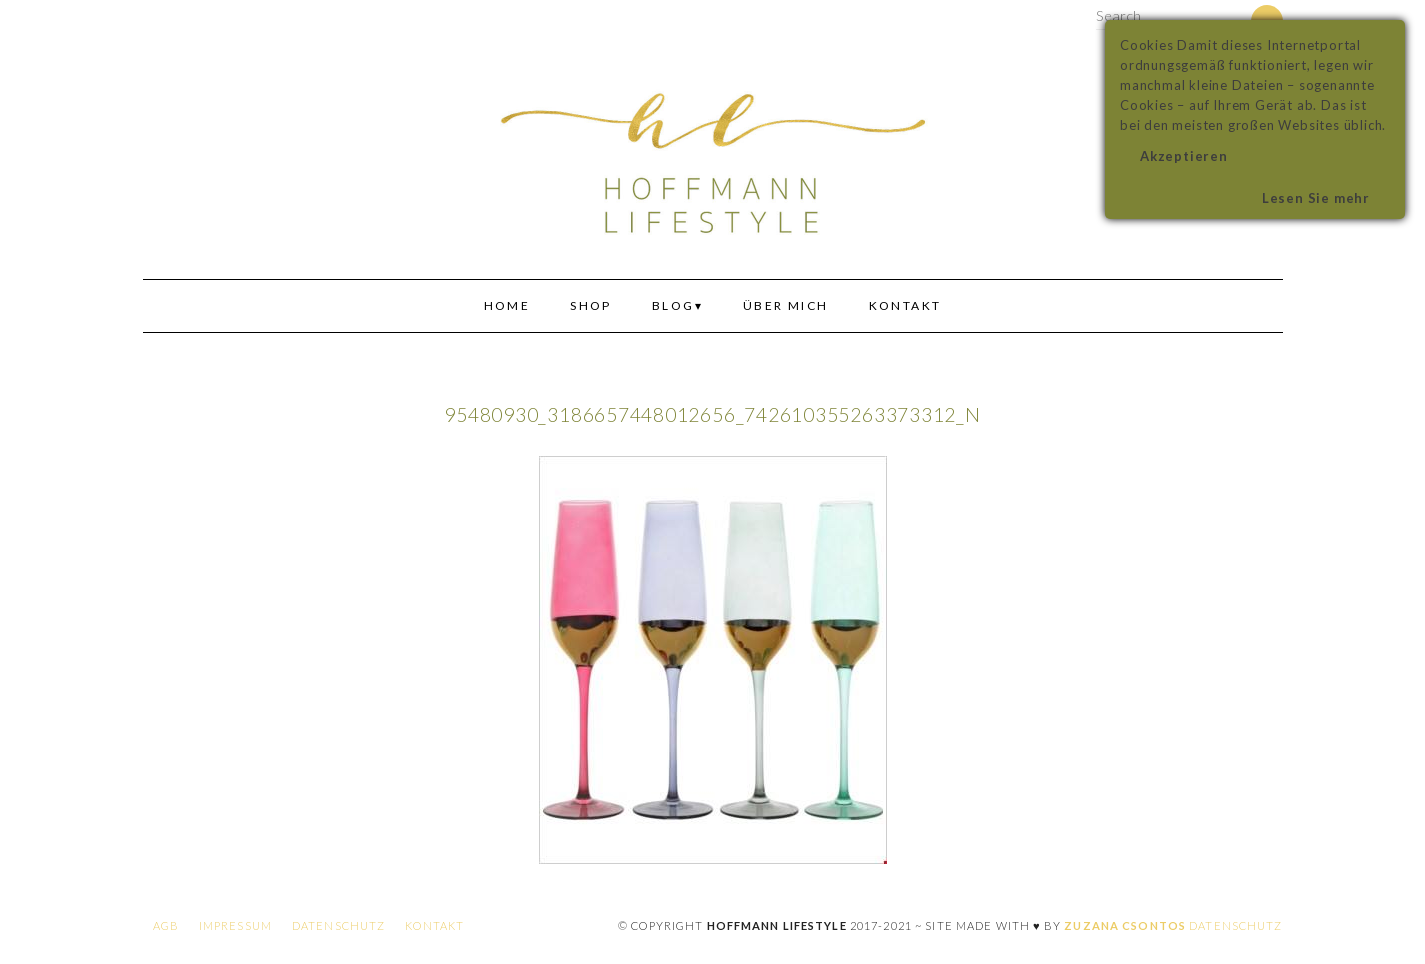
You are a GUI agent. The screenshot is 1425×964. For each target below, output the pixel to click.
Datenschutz (338, 925)
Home (507, 305)
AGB (166, 925)
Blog (673, 305)
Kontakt (905, 305)
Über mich (786, 305)
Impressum (235, 925)
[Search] (1238, 18)
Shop (591, 305)
